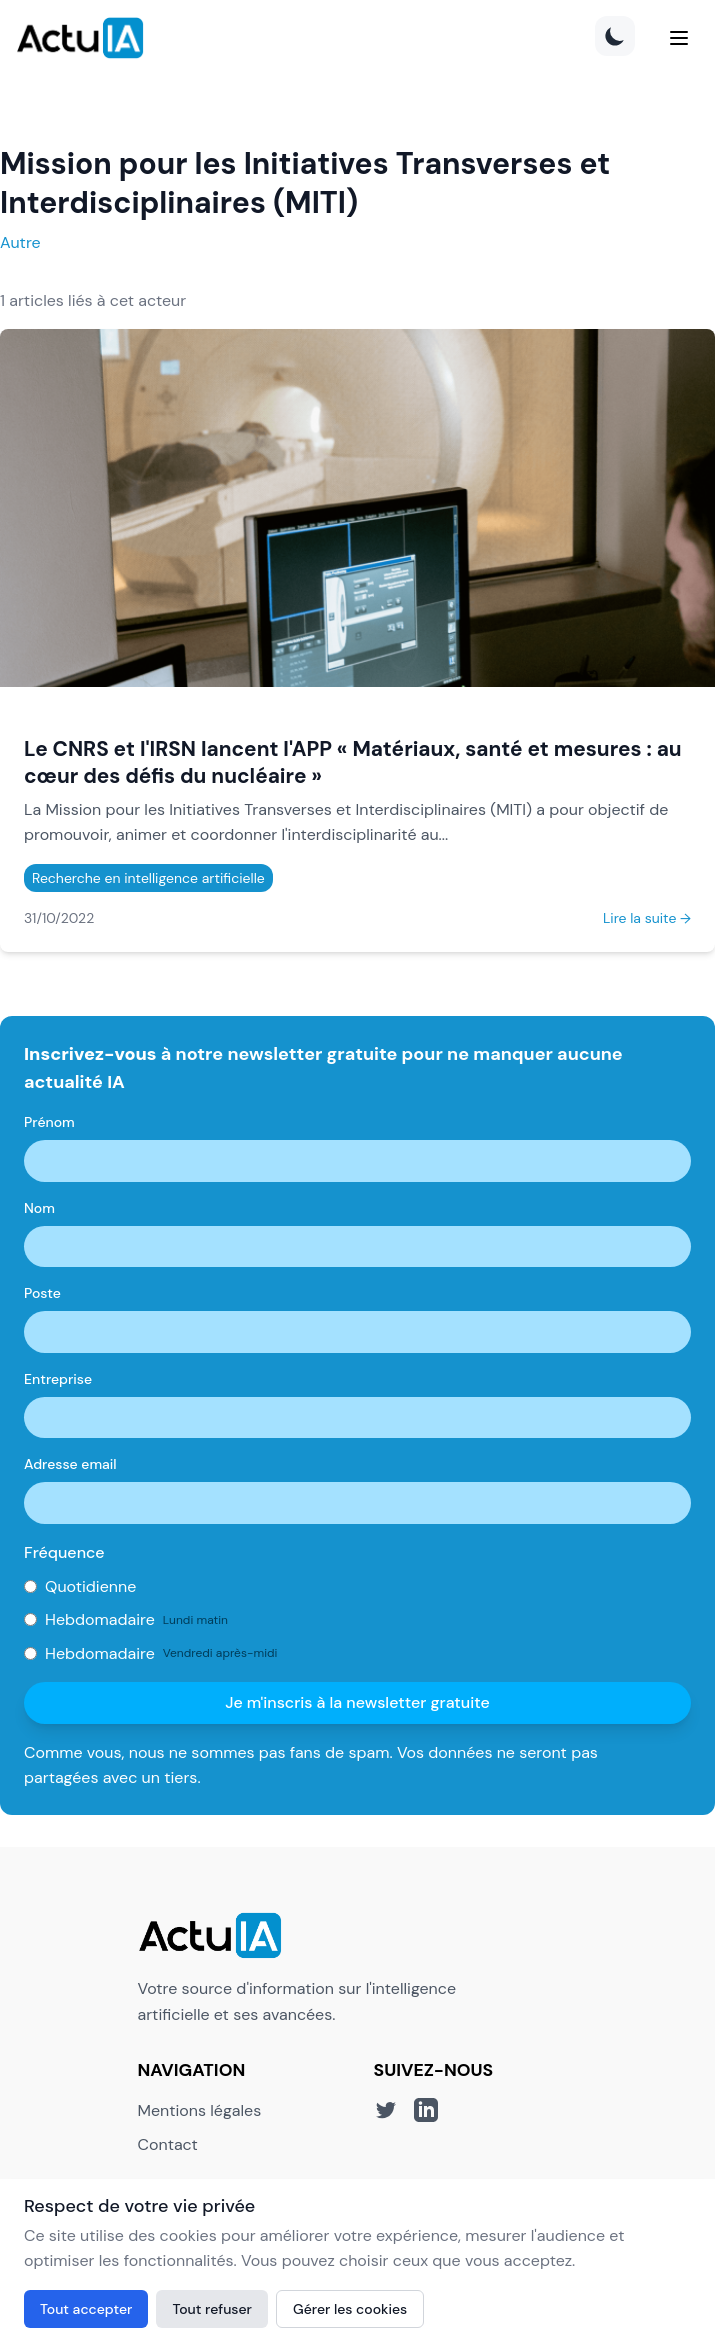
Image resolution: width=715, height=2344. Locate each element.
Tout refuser (212, 2309)
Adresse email (70, 1464)
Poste (42, 1293)
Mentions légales (200, 2110)
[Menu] (679, 38)
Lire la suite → (647, 918)
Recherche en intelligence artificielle (148, 878)
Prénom (49, 1122)
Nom (39, 1208)
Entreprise (58, 1379)
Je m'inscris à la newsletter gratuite (357, 1702)
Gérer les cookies (350, 2309)
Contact (168, 2144)
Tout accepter (86, 2309)
